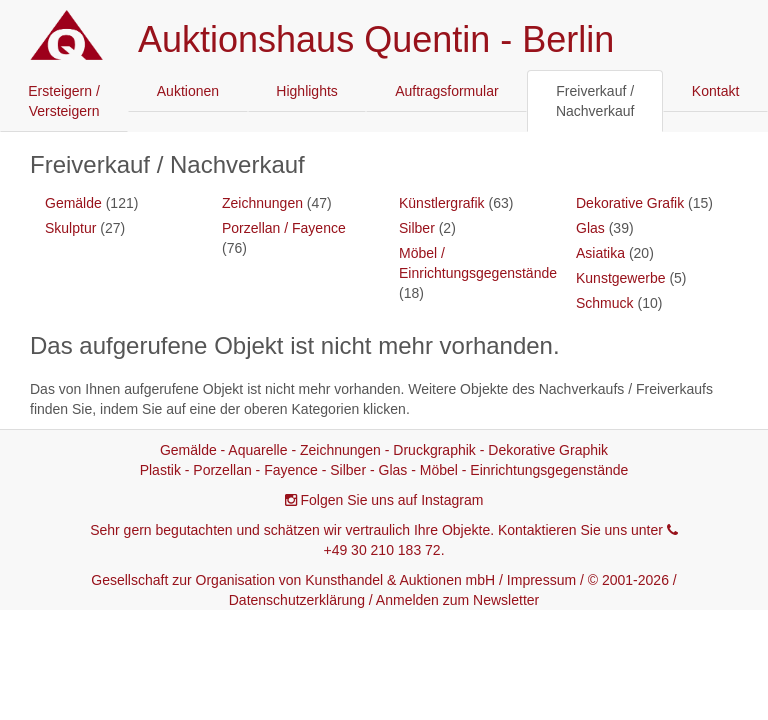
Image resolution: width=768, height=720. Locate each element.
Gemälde (73, 203)
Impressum (541, 580)
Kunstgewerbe (621, 278)
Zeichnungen (262, 203)
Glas (590, 228)
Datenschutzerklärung (297, 600)
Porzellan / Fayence (284, 228)
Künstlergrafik (442, 203)
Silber (417, 228)
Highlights (306, 91)
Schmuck (605, 303)
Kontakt (715, 91)
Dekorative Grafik (630, 203)
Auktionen (188, 91)
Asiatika (600, 253)
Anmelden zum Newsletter (457, 600)
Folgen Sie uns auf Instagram (392, 500)
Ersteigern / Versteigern (64, 101)
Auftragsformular (446, 91)
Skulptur (70, 228)
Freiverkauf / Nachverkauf (595, 101)
